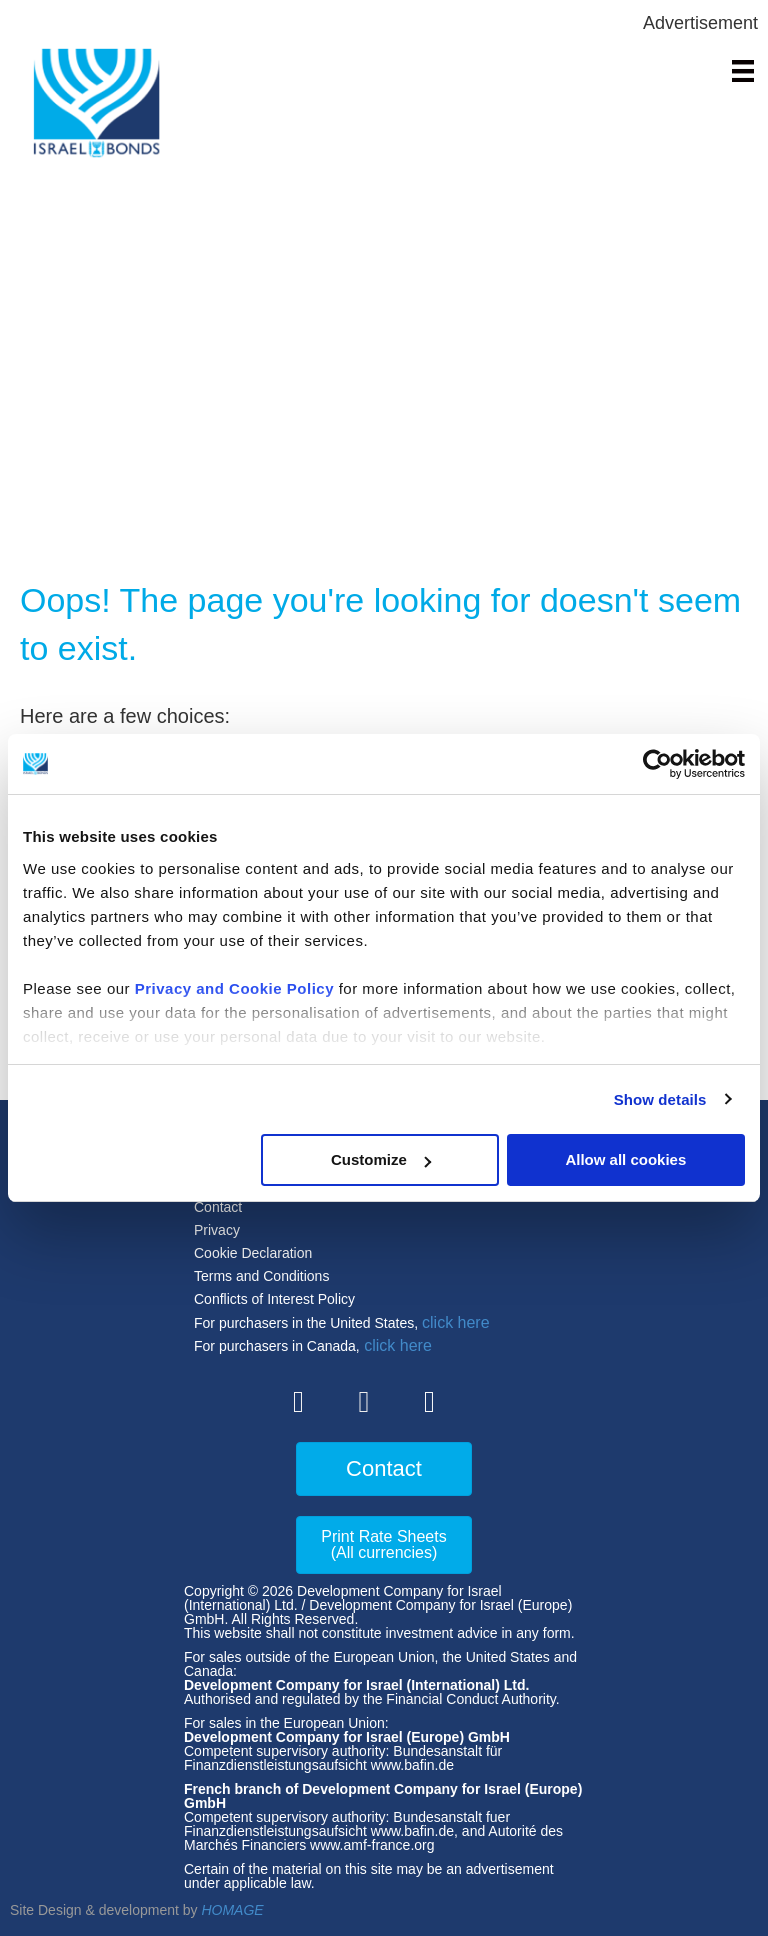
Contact (218, 1207)
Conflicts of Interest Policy (274, 1299)
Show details (660, 1099)
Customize (381, 1159)
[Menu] (743, 71)
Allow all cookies (625, 1159)
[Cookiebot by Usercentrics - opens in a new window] (657, 764)
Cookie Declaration (253, 1253)
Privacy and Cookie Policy (234, 988)
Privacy (217, 1230)
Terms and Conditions (261, 1276)
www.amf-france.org (372, 1845)
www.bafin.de (412, 1765)
